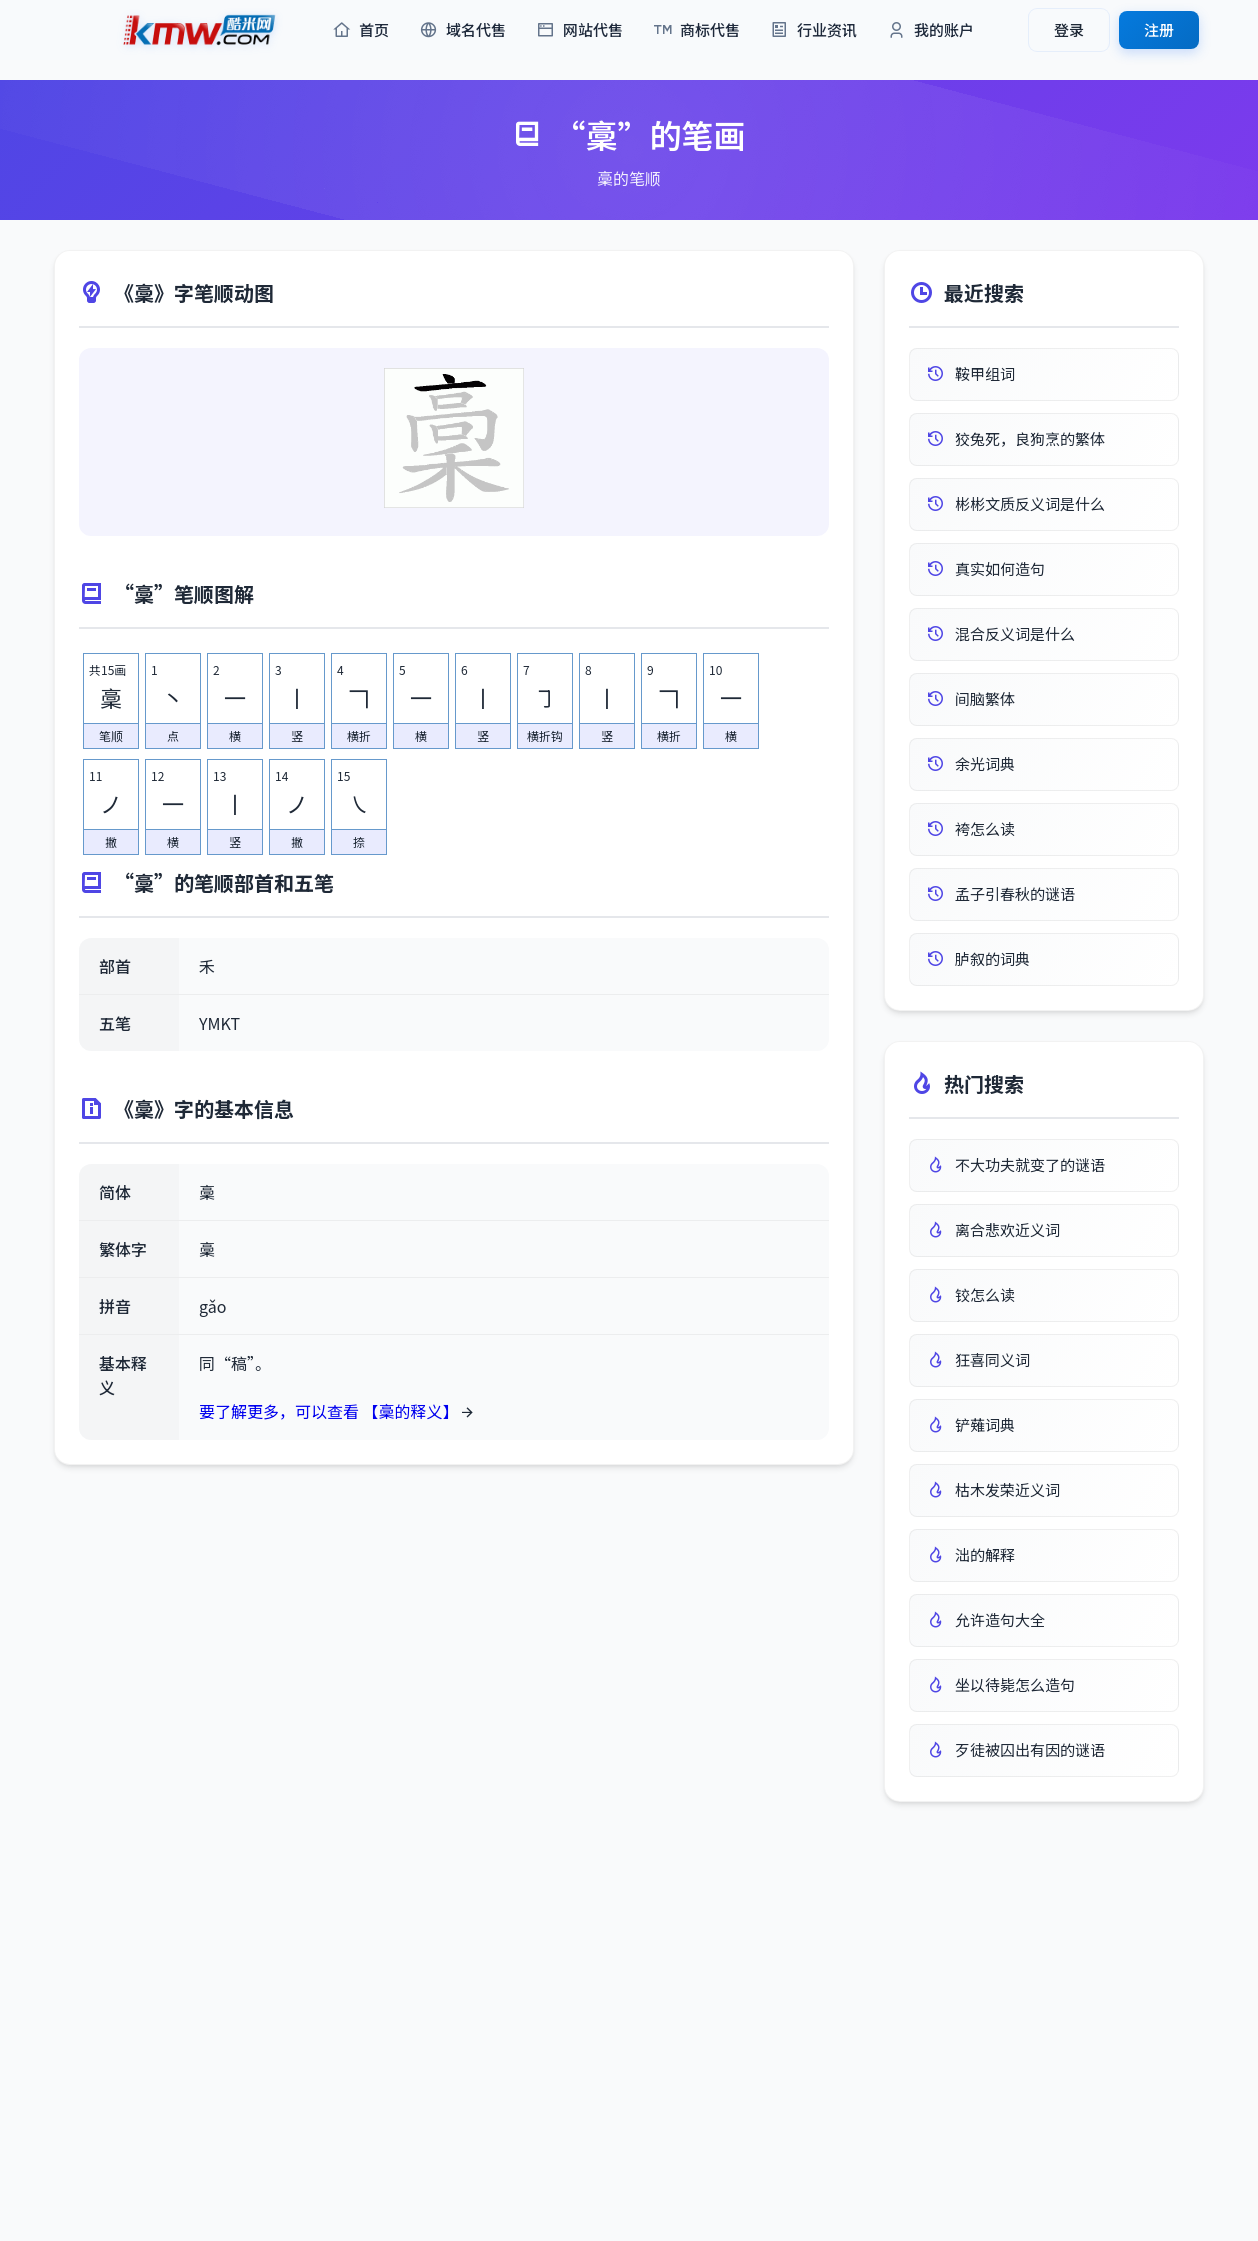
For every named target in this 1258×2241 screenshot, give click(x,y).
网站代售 (579, 30)
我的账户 (930, 30)
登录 (1069, 29)
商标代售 (696, 30)
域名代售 (462, 30)
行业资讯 (813, 30)
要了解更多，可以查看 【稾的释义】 (329, 1411)
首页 (360, 30)
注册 (1159, 29)
